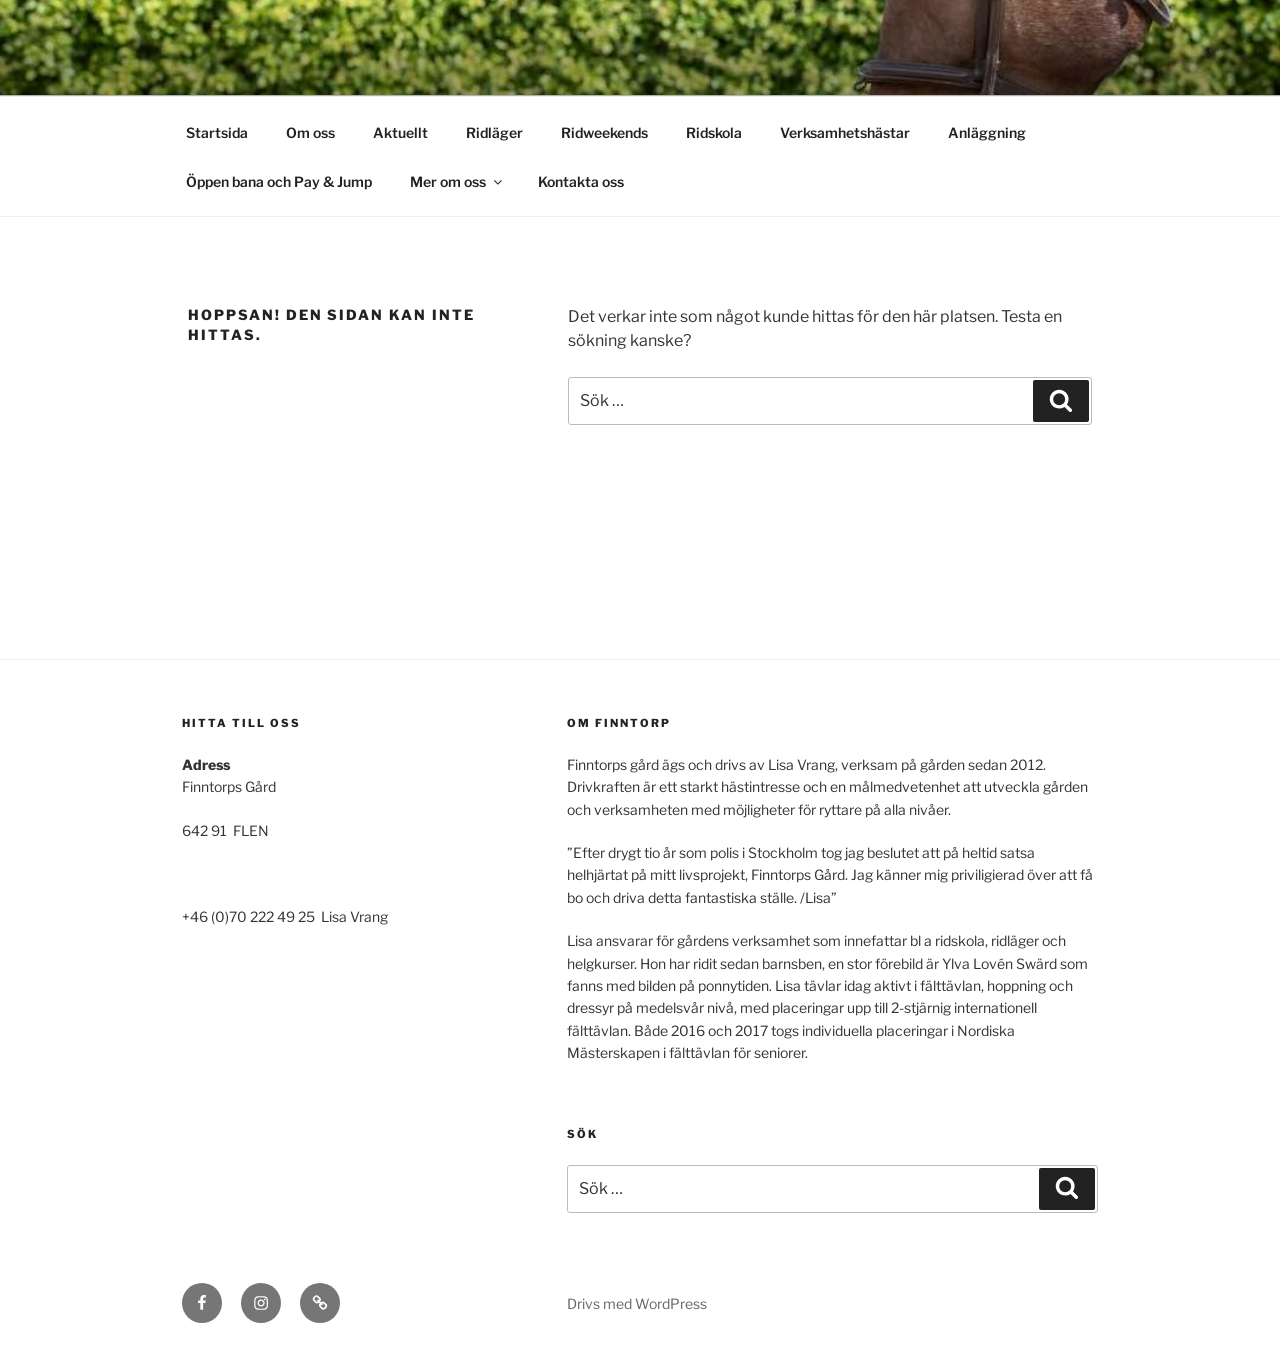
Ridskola (714, 132)
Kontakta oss (581, 181)
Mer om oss (457, 181)
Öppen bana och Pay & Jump (279, 181)
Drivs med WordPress (637, 1303)
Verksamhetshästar (845, 132)
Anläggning (987, 132)
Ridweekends (604, 132)
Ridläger (494, 132)
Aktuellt (400, 132)
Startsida (217, 132)
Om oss (310, 132)
